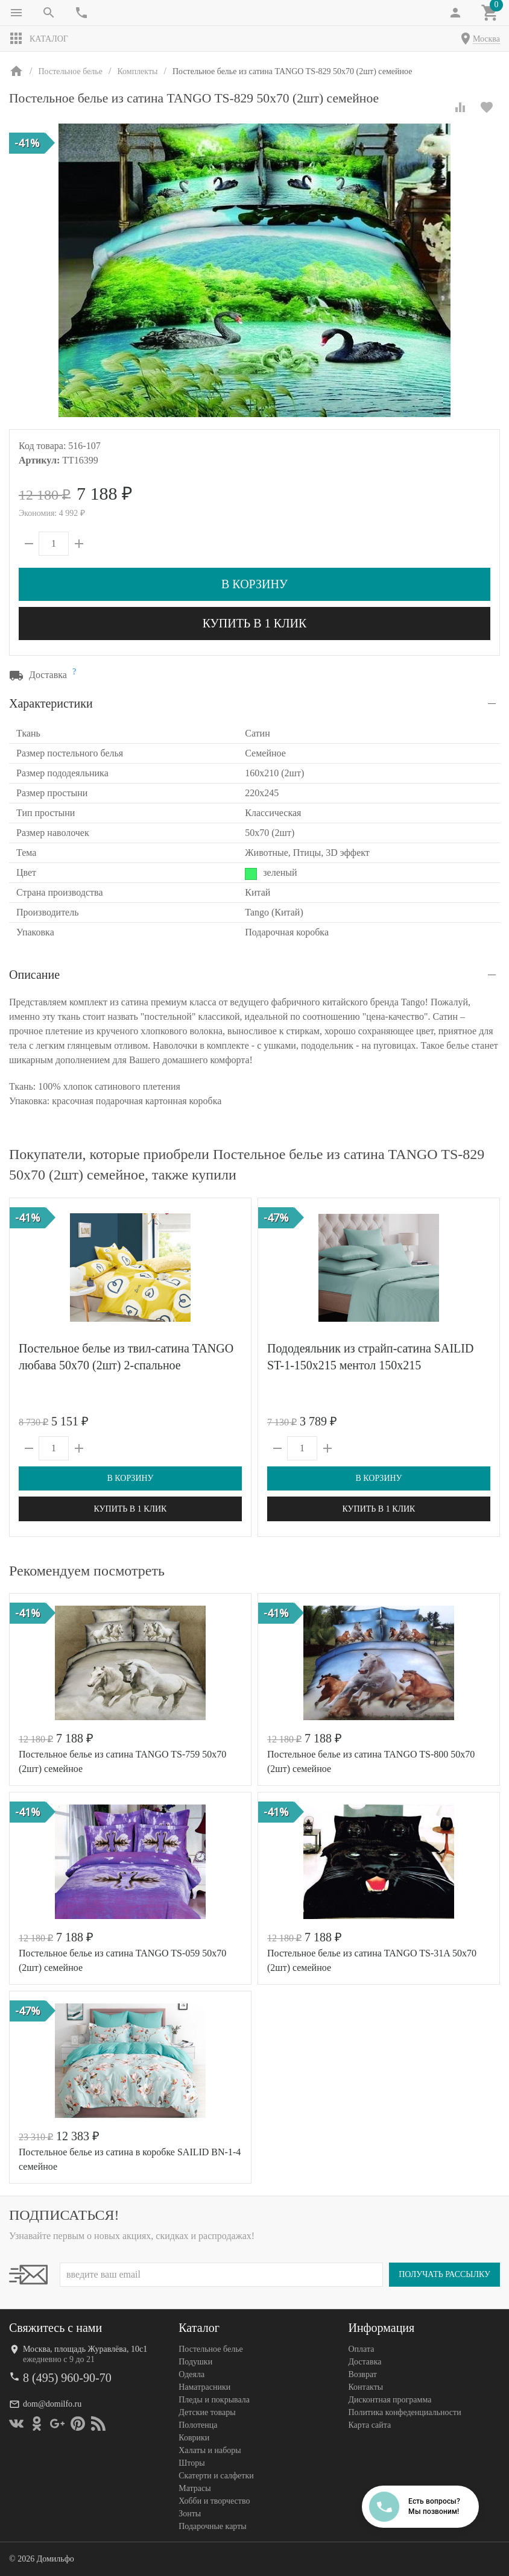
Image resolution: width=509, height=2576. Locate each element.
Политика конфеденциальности (404, 2412)
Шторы (191, 2463)
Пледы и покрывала (214, 2399)
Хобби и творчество (214, 2500)
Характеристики (51, 703)
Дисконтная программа (389, 2399)
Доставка (364, 2361)
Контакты (365, 2387)
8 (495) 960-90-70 (67, 2377)
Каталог (38, 38)
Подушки (195, 2361)
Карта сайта (369, 2425)
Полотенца (198, 2425)
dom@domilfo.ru (52, 2403)
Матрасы (194, 2488)
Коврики (194, 2437)
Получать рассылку (444, 2274)
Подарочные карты (212, 2526)
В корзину (254, 584)
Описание (34, 974)
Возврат (362, 2374)
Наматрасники (204, 2387)
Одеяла (191, 2374)
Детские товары (207, 2412)
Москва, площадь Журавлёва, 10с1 (85, 2349)
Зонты (190, 2513)
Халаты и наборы (210, 2450)
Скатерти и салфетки (216, 2475)
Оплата (361, 2349)
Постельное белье (211, 2349)
